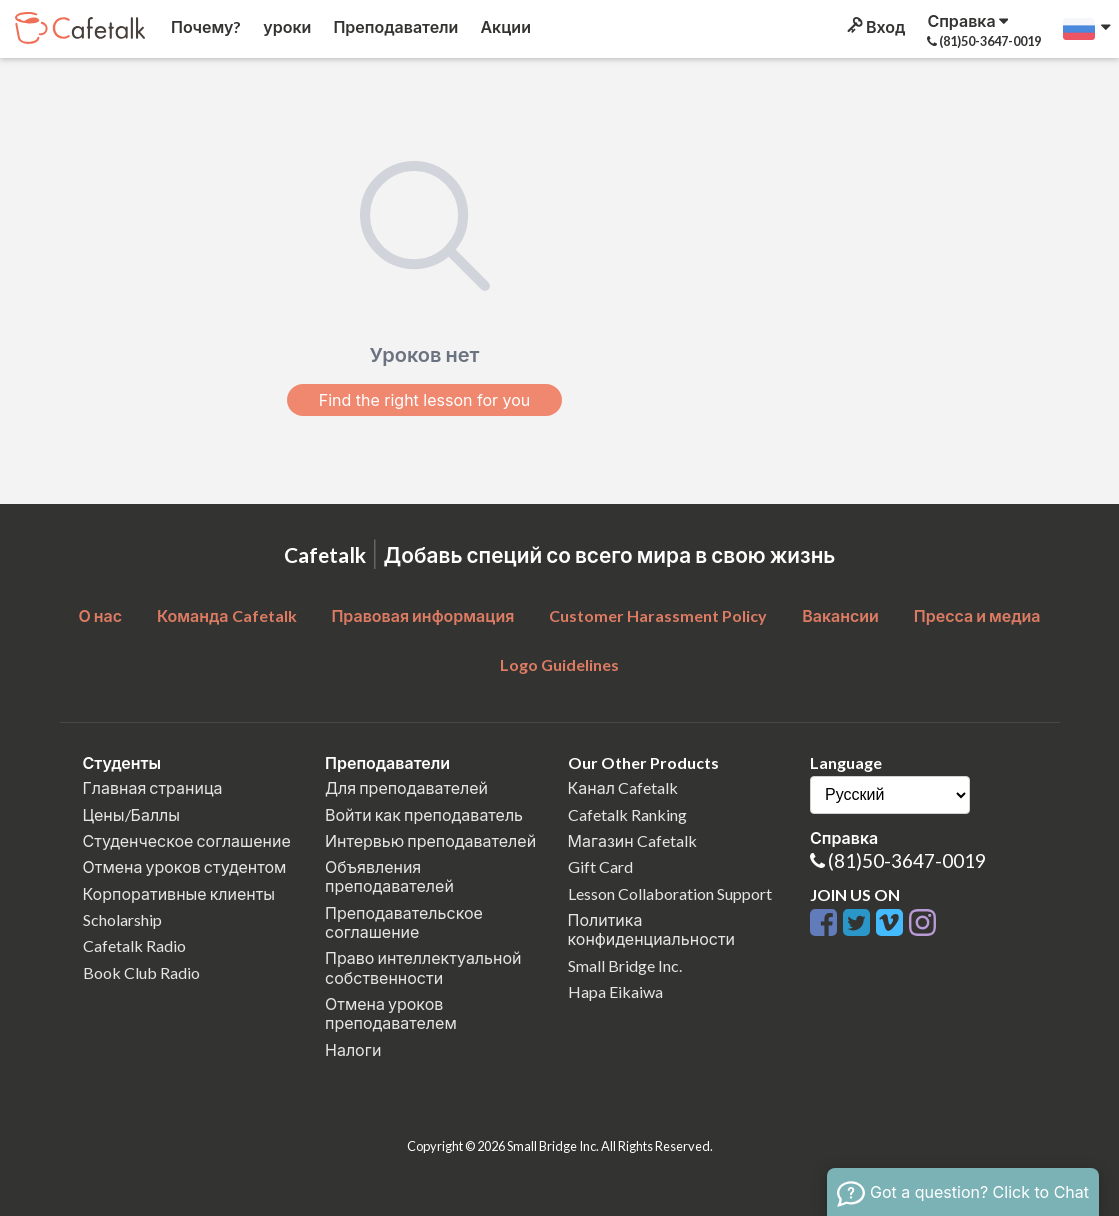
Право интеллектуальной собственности (423, 967)
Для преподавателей (406, 787)
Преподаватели (394, 26)
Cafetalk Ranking (627, 814)
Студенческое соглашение (187, 840)
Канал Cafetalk (623, 787)
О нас (100, 615)
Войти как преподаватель (424, 814)
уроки (285, 26)
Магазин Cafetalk (632, 840)
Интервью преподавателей (430, 840)
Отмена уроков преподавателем (391, 1013)
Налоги (353, 1049)
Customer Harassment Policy (658, 615)
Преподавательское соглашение (404, 922)
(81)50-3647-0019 (907, 860)
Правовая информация (422, 615)
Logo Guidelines (559, 664)
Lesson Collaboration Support (670, 893)
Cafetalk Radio (134, 945)
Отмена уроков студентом (185, 866)
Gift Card (600, 866)
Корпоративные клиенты (179, 893)
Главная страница (153, 787)
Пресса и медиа (977, 615)
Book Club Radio (141, 972)
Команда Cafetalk (227, 615)
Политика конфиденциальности (652, 929)
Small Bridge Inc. (625, 965)
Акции (504, 26)
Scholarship (122, 919)
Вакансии (840, 615)
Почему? (204, 26)
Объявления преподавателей (389, 876)
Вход (874, 26)
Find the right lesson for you (425, 400)
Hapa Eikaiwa (615, 991)
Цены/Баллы (132, 814)
